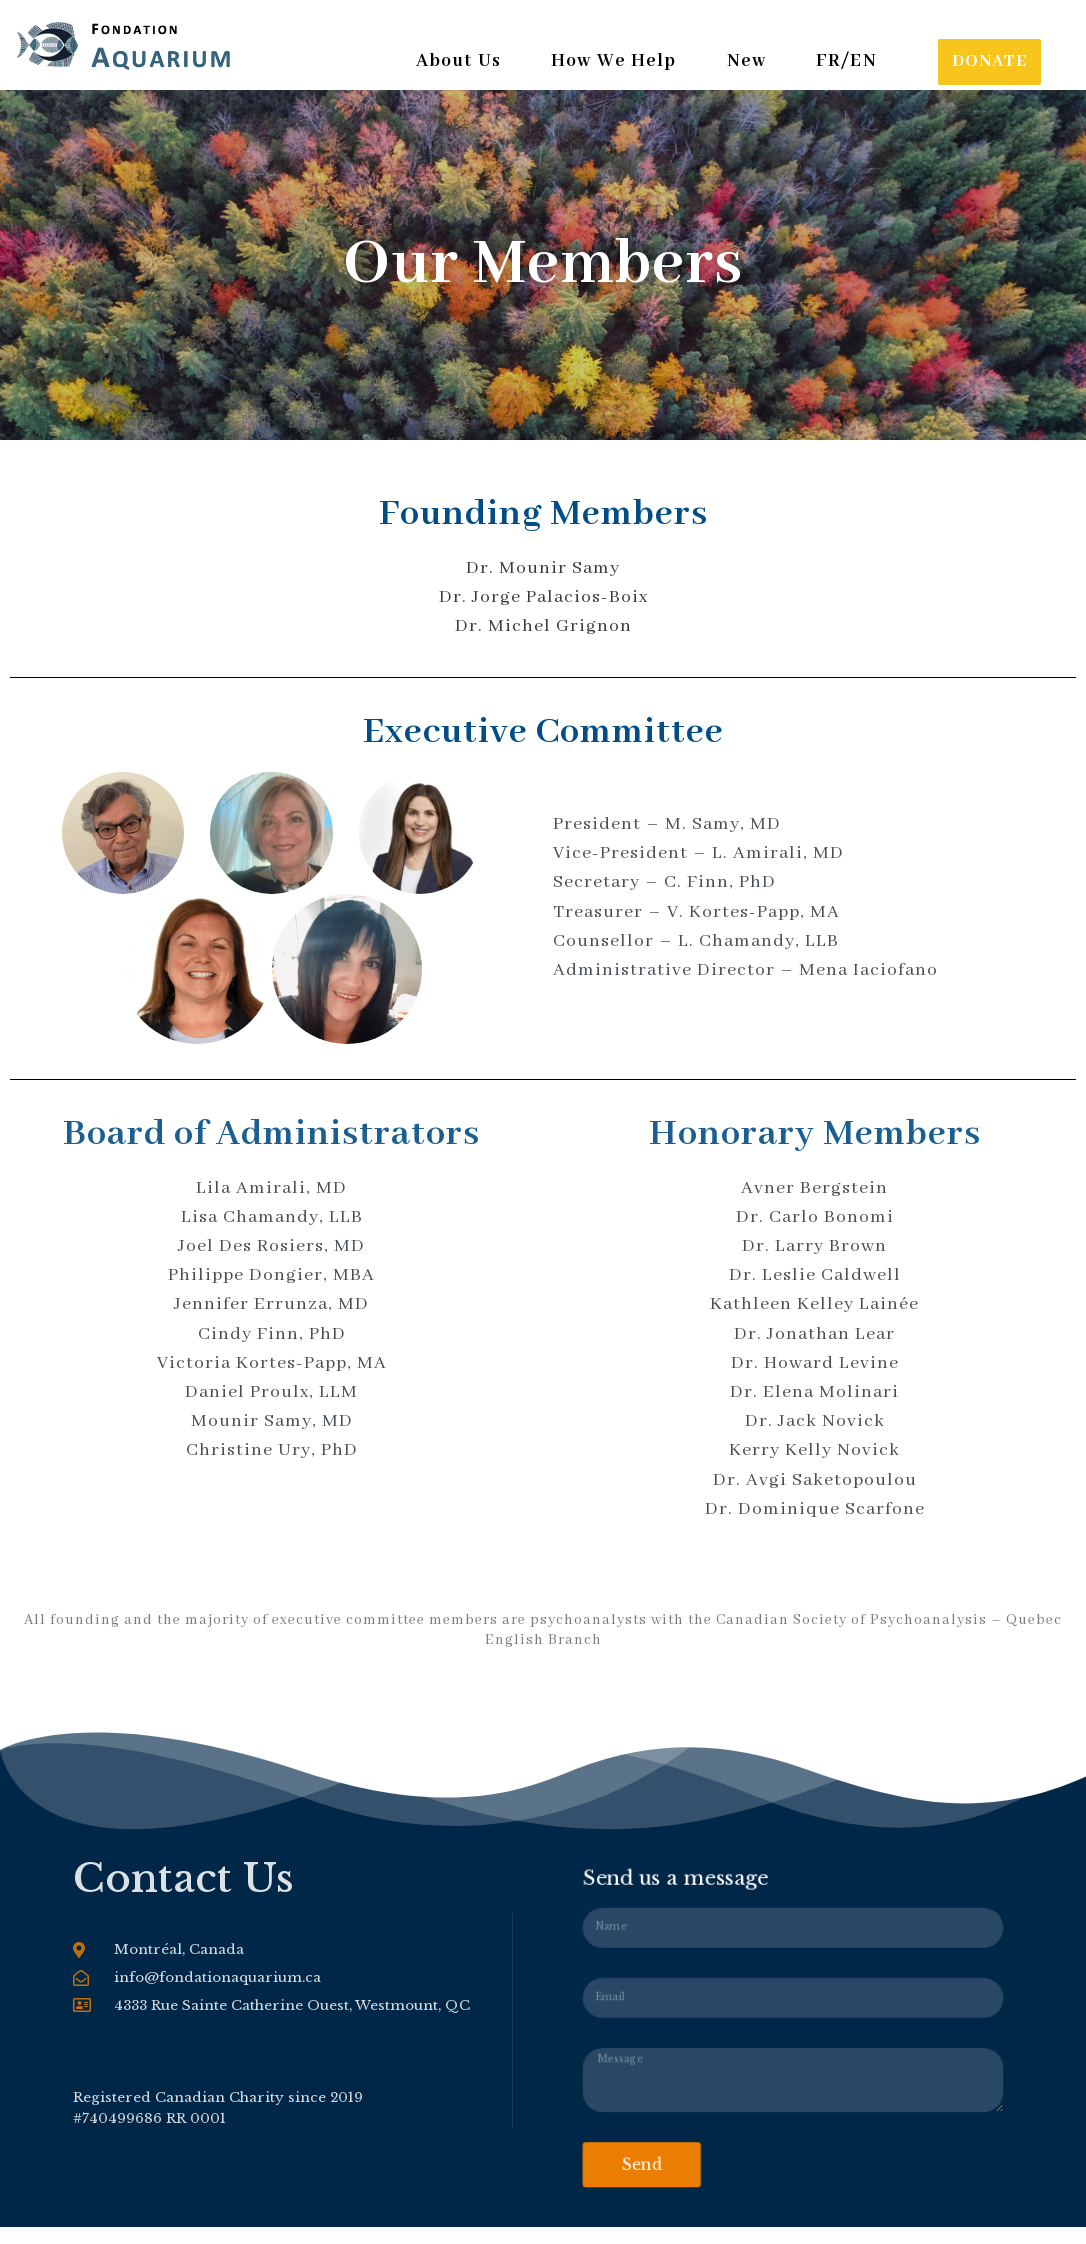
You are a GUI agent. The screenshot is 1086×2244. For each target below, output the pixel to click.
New (750, 62)
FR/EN (846, 62)
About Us (460, 62)
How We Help (617, 62)
